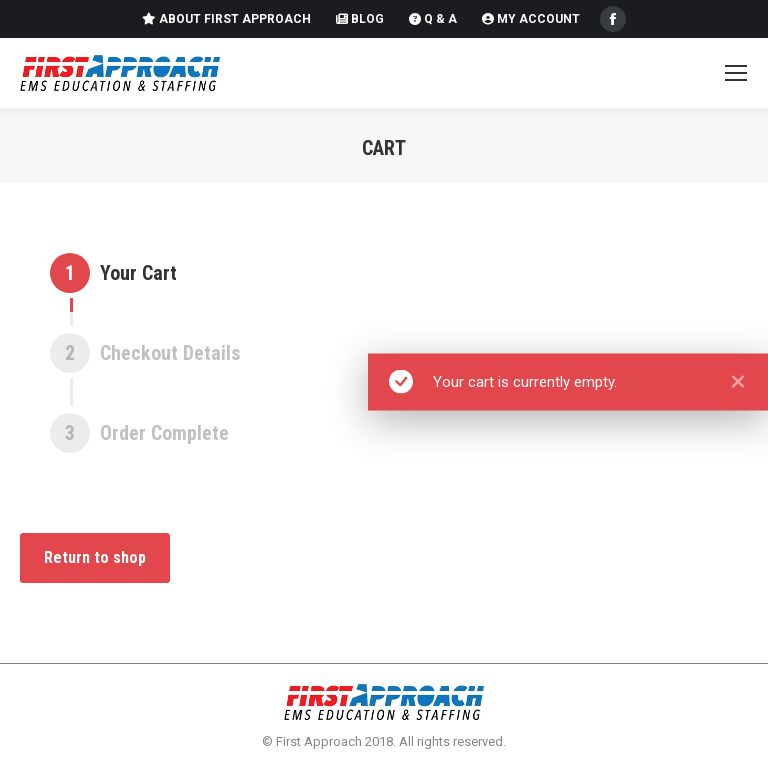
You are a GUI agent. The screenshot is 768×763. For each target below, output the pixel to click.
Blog (360, 19)
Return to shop (95, 557)
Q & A (433, 19)
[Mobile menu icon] (736, 73)
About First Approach (226, 19)
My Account (531, 19)
